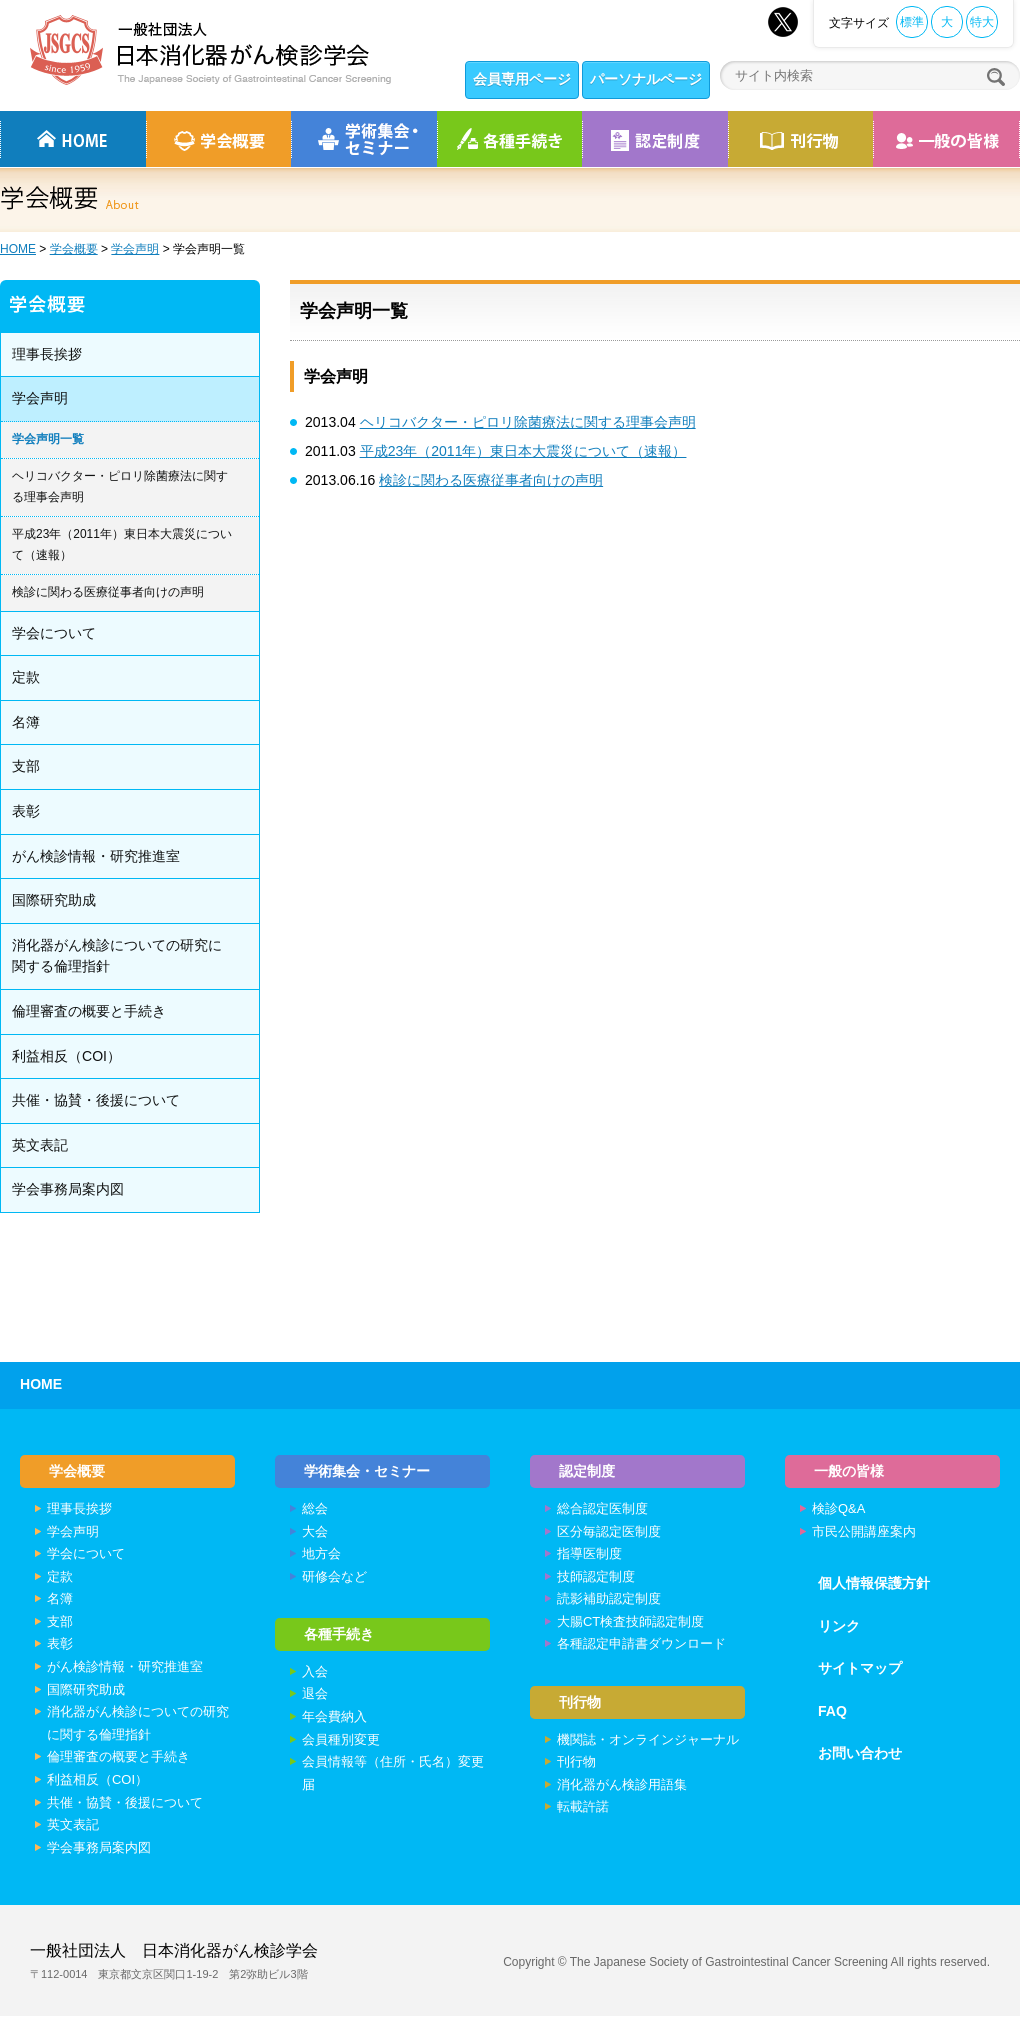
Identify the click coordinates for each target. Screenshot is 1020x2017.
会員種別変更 (341, 1741)
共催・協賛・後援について (96, 1100)
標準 (912, 22)
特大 (982, 22)
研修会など (334, 1577)
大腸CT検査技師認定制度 (630, 1622)
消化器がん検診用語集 (622, 1786)
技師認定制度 (596, 1577)
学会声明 (135, 249)
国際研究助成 (54, 900)
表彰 (26, 811)
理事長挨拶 (47, 354)
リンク (839, 1627)
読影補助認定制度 (609, 1599)
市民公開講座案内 (864, 1532)
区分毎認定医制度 (609, 1532)
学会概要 (74, 249)
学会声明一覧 (48, 439)
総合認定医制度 (602, 1509)
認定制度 (655, 139)
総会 (315, 1509)
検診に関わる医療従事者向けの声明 (491, 480)
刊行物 (800, 139)
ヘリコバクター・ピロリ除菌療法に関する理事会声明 (528, 422)
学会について (54, 633)
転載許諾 (583, 1809)
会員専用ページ (522, 79)
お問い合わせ (860, 1755)
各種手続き (509, 139)
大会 (315, 1532)
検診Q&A (838, 1509)
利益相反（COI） (66, 1056)
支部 (26, 766)
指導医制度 (589, 1554)
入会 (315, 1673)
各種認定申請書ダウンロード (641, 1645)
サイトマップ (860, 1669)
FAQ (832, 1712)
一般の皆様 (850, 1471)
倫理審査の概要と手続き (89, 1011)
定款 (26, 677)
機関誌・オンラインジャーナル (648, 1741)
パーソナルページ (646, 79)
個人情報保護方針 (874, 1584)
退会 (315, 1696)
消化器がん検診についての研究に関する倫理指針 (117, 956)
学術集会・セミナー (368, 1471)
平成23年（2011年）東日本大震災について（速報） (523, 451)
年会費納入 (334, 1718)
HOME (18, 249)
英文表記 (40, 1145)
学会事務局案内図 (68, 1189)
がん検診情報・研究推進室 (96, 856)
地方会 (321, 1554)
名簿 (26, 722)
